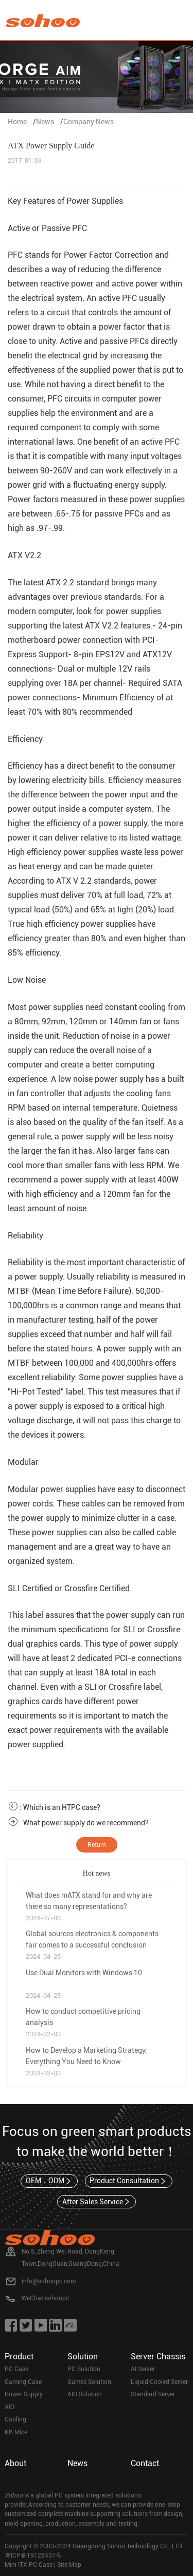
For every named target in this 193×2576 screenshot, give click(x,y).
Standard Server (153, 2394)
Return (96, 1844)
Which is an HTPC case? (61, 1807)
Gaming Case (23, 2382)
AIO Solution (84, 2394)
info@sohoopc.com (49, 2281)
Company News (88, 122)
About (15, 2463)
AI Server (143, 2369)
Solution (82, 2356)
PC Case (16, 2369)
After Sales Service (96, 2202)
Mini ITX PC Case (28, 2564)
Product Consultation (128, 2181)
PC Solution (83, 2369)
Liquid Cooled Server (159, 2382)
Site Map (69, 2564)
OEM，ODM (49, 2181)
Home (17, 122)
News (45, 122)
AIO (9, 2407)
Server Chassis (158, 2356)
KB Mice (16, 2432)
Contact (145, 2463)
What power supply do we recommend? (86, 1823)
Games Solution (89, 2382)
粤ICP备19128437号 (33, 2555)
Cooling (15, 2419)
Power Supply (24, 2394)
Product (19, 2356)
